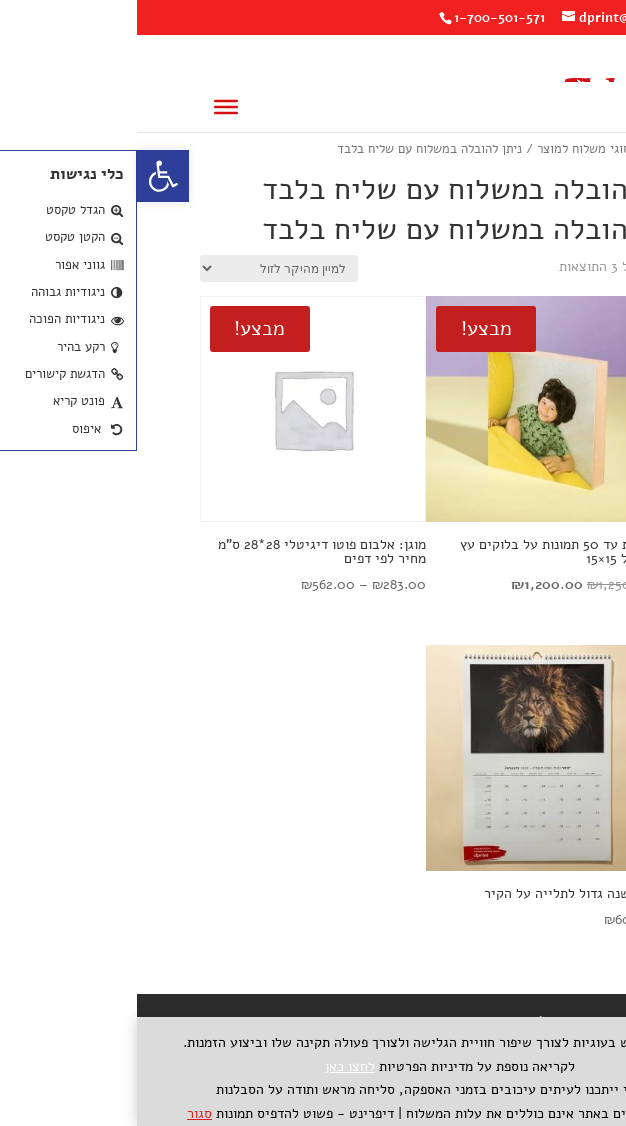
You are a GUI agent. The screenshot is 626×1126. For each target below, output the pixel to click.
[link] (26, 176)
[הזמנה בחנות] (142, 268)
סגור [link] (62, 1113)
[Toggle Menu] (89, 107)
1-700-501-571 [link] (362, 18)
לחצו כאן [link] (213, 1066)
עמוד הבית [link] (535, 149)
